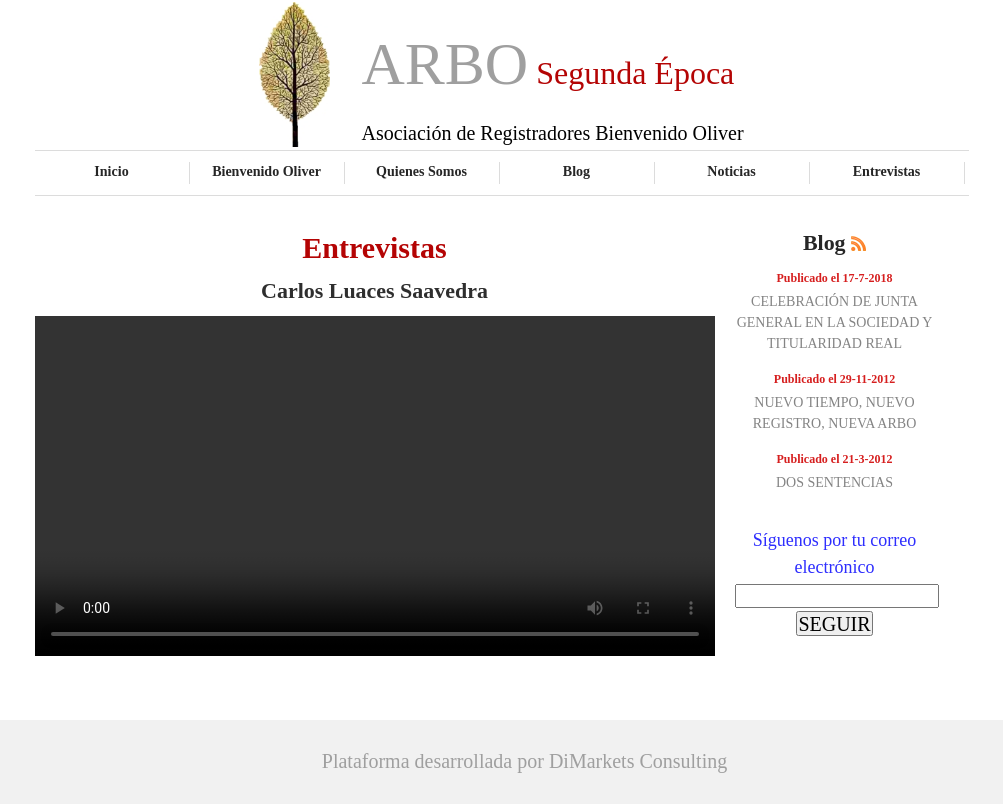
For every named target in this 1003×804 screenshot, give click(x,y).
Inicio (111, 171)
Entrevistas (887, 171)
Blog (576, 171)
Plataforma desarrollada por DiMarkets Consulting (524, 761)
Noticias (731, 171)
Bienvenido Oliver (266, 171)
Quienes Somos (421, 171)
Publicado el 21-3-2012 (835, 459)
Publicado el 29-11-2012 (834, 379)
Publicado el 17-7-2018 (835, 278)
